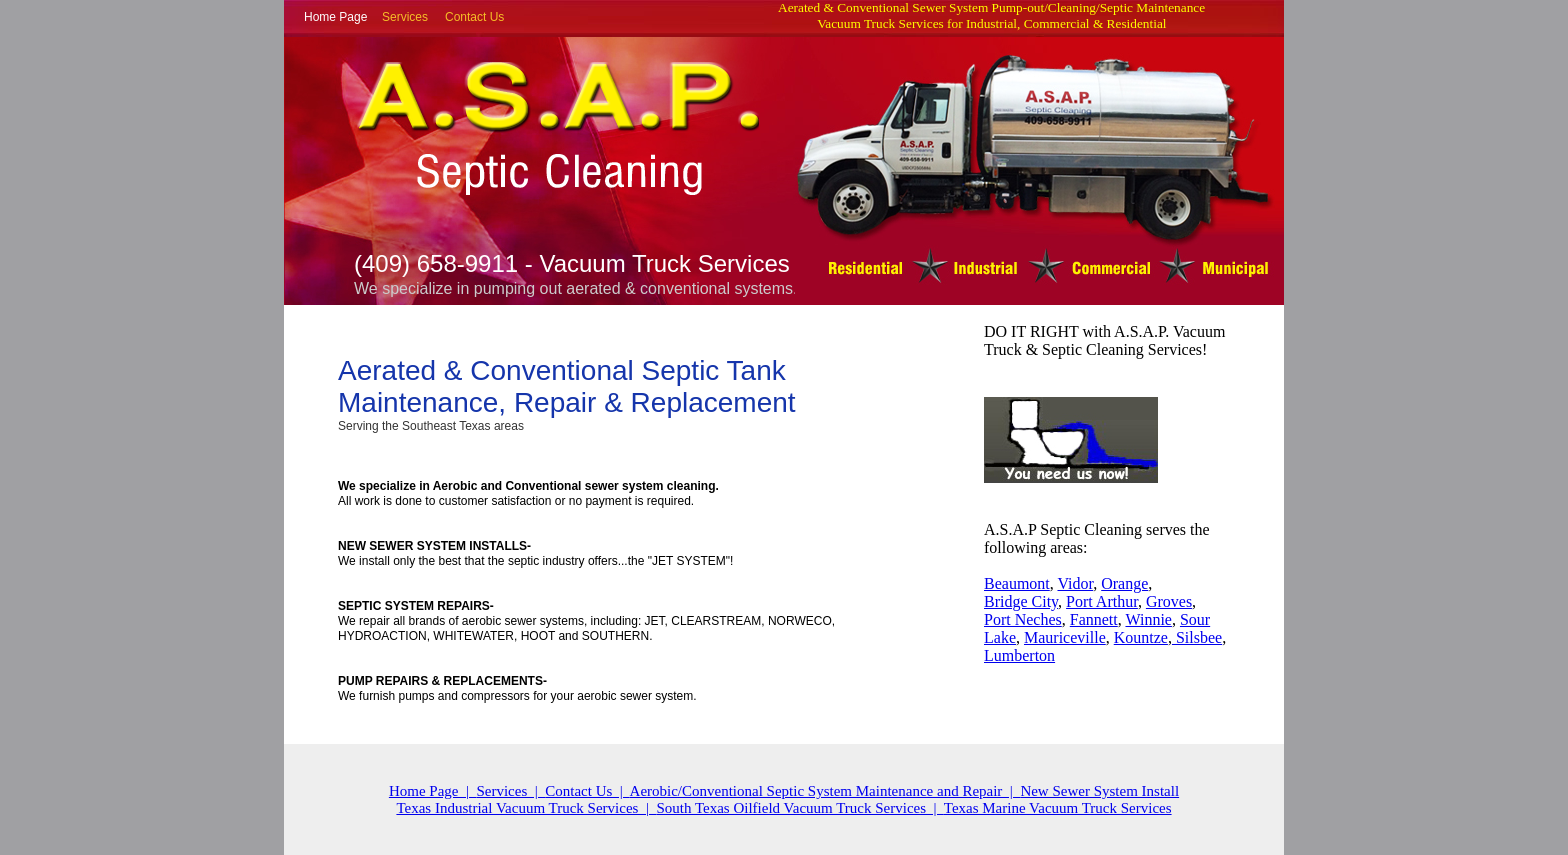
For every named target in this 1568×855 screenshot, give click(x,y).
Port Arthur (1102, 601)
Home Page (335, 17)
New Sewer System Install (1099, 791)
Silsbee (1197, 637)
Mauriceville (1065, 637)
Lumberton (1019, 655)
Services (405, 17)
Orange (1124, 583)
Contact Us (474, 17)
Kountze (1141, 637)
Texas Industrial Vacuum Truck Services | (526, 808)
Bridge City (1021, 601)
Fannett (1094, 619)
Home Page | (433, 791)
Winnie (1148, 619)
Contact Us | (587, 791)
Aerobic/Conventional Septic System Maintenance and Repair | (825, 791)
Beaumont (1017, 583)
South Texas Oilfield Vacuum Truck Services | (799, 808)
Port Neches (1023, 619)
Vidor (1075, 583)
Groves (1169, 601)
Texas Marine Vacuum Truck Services (1058, 808)
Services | (510, 791)
